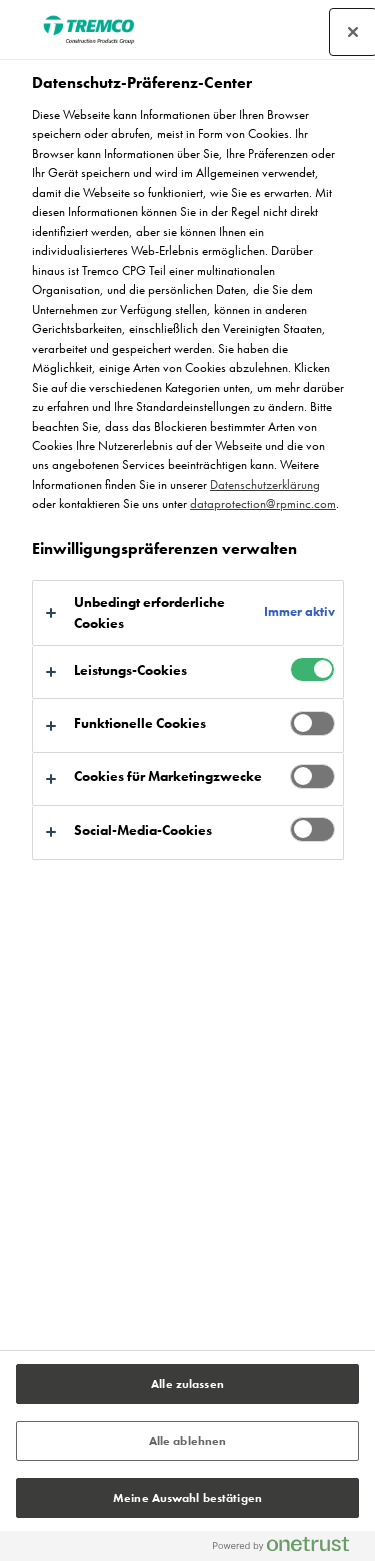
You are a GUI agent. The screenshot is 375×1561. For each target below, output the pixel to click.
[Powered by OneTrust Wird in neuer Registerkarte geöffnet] (289, 1548)
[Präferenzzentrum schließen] (353, 32)
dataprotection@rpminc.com (263, 503)
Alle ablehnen (188, 1441)
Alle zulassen (187, 1384)
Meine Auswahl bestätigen (187, 1498)
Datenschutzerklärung (265, 484)
